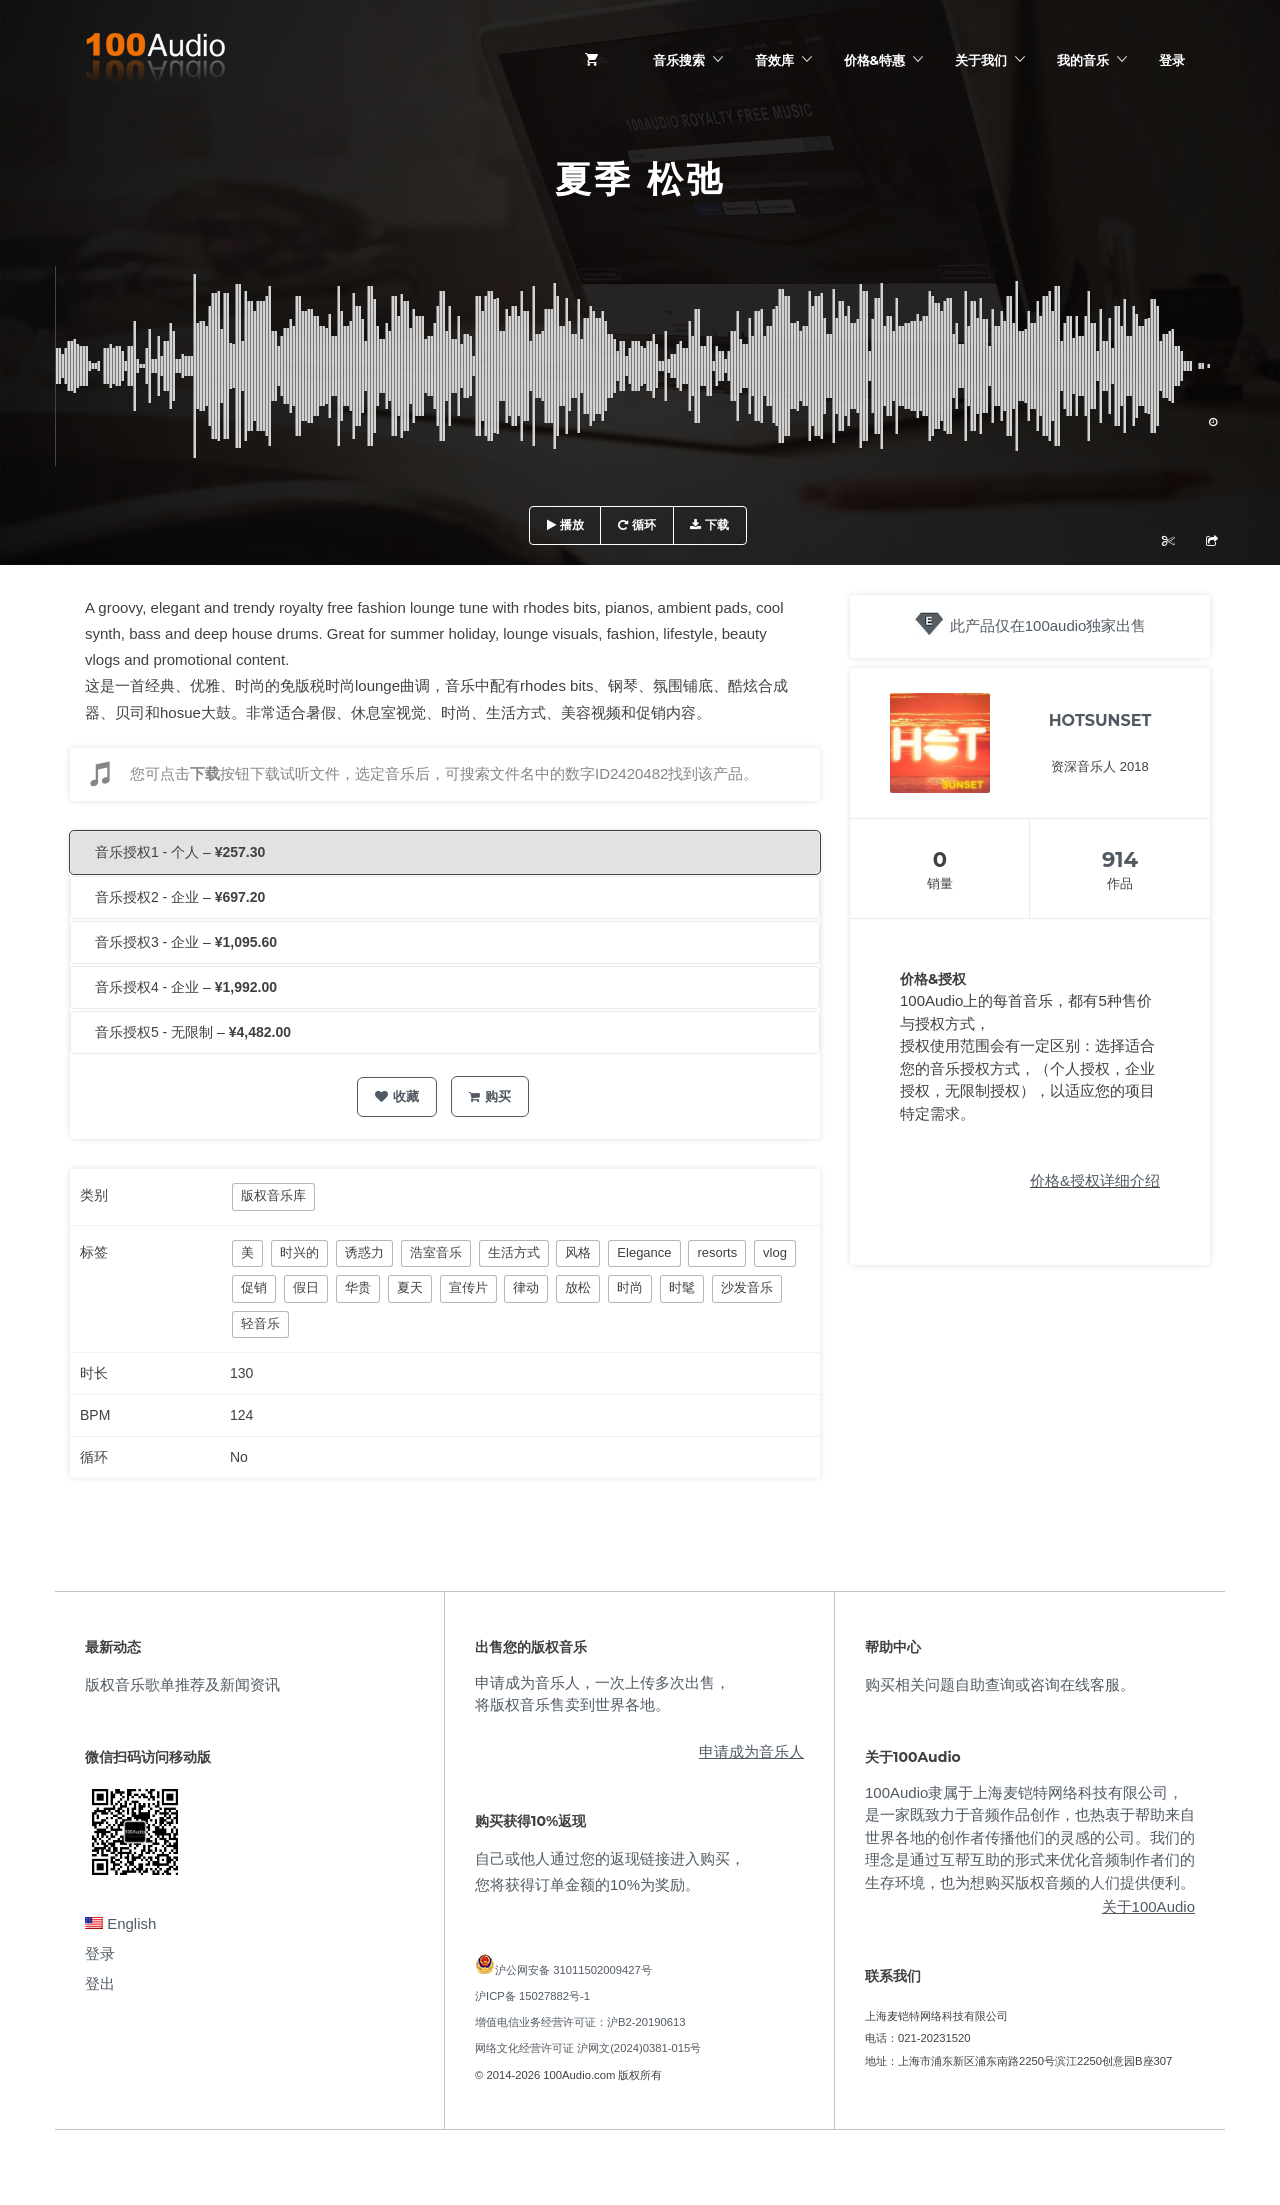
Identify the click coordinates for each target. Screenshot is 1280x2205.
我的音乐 (1083, 60)
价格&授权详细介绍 (1095, 1180)
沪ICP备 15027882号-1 (532, 1996)
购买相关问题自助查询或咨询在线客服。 (1000, 1684)
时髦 (682, 1287)
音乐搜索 (679, 60)
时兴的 (299, 1252)
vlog (775, 1252)
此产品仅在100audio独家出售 (1048, 625)
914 (1120, 859)
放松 (578, 1287)
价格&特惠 (874, 60)
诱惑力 (364, 1252)
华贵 (358, 1287)
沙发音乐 (747, 1287)
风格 (578, 1252)
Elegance (644, 1252)
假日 (306, 1287)
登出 (100, 1983)
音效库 (774, 60)
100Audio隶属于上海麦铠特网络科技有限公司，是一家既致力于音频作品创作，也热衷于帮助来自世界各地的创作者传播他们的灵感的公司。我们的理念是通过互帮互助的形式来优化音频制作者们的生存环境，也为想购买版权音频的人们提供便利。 (1030, 1837)
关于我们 (981, 60)
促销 (254, 1287)
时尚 (630, 1287)
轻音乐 (260, 1323)
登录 (1172, 60)
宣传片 (468, 1287)
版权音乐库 (273, 1195)
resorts (717, 1252)
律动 (526, 1287)
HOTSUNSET (1100, 720)
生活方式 (514, 1252)
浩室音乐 (436, 1252)
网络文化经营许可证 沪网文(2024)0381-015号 (588, 2048)
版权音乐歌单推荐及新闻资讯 (182, 1684)
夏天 (410, 1287)
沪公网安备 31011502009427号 (573, 1970)
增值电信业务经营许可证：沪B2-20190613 (580, 2022)
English (120, 1923)
